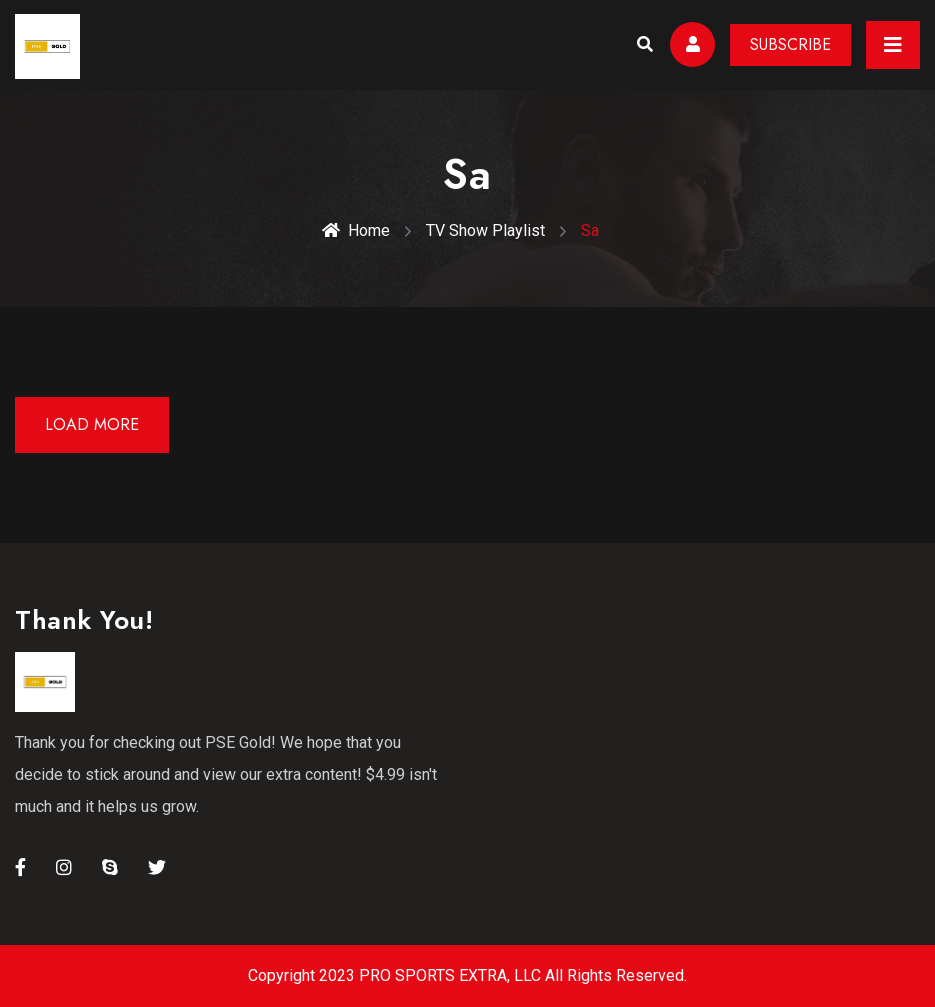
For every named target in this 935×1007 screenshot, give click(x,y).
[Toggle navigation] (893, 45)
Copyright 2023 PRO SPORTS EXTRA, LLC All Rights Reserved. (467, 975)
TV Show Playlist (485, 230)
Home (356, 230)
